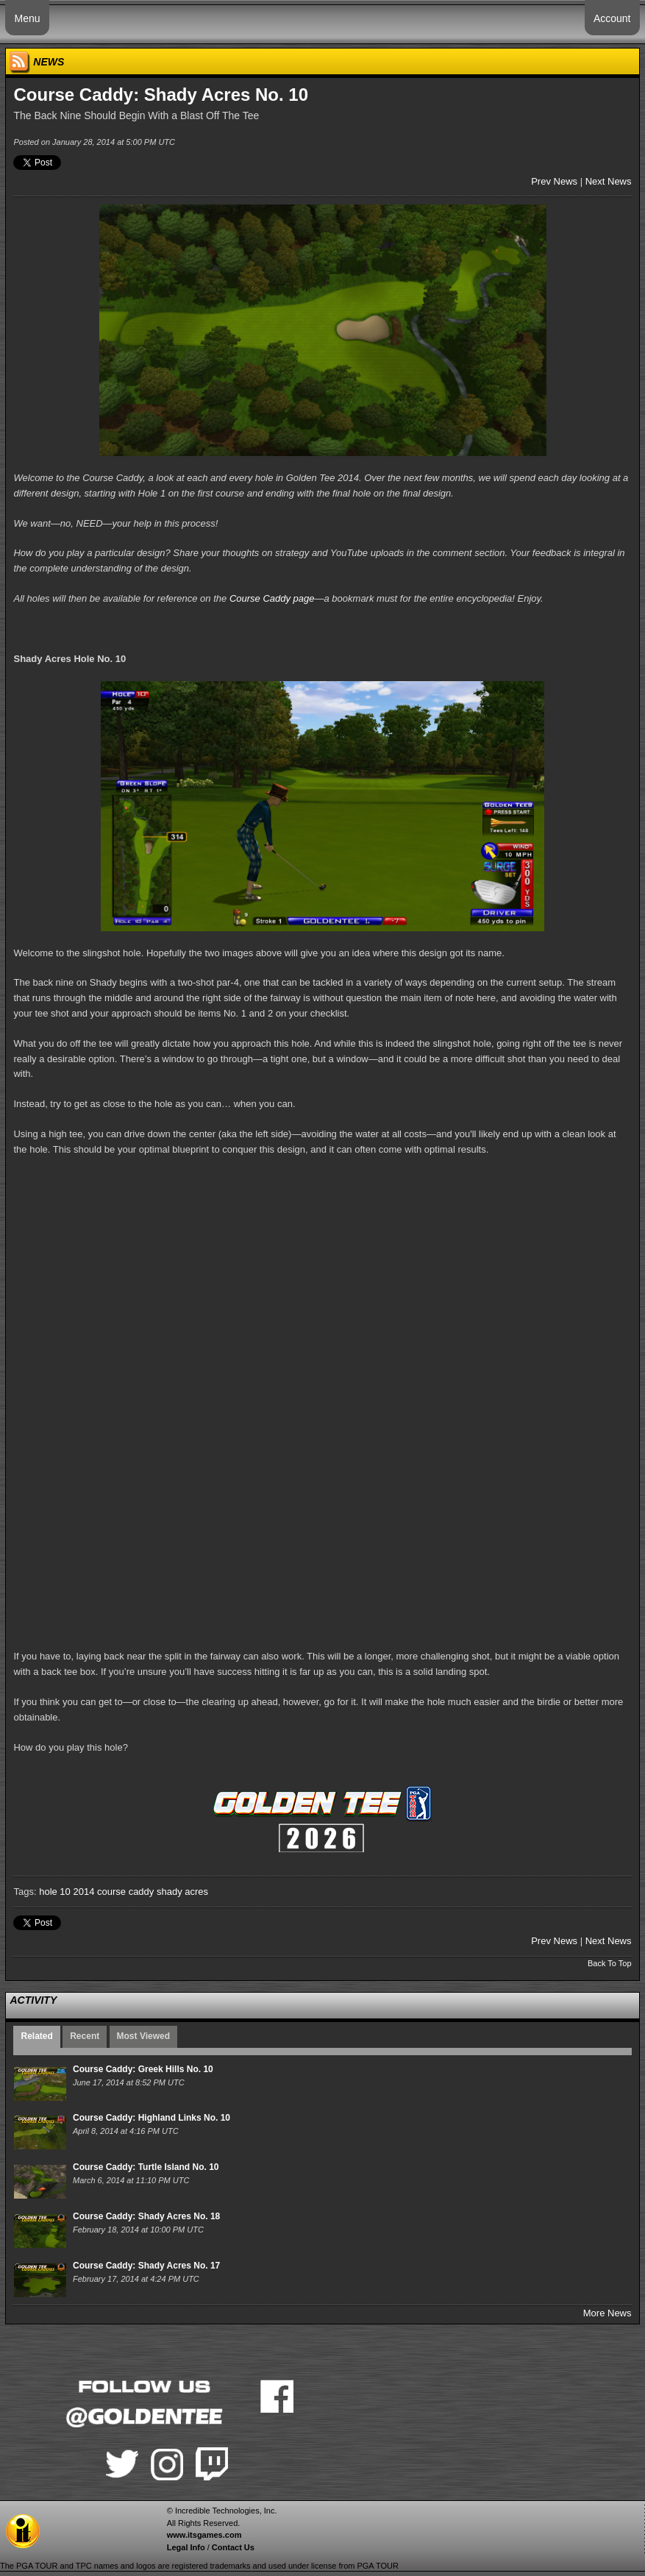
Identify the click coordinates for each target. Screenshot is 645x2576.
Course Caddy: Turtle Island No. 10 (145, 2167)
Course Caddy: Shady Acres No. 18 (146, 2216)
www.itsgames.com (204, 2534)
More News (607, 2313)
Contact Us (233, 2547)
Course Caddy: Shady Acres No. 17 (146, 2265)
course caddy (125, 1891)
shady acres (182, 1891)
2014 (83, 1891)
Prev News (554, 181)
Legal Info (186, 2547)
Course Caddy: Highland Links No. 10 (151, 2118)
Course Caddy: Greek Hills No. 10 (143, 2069)
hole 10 (55, 1891)
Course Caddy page (272, 598)
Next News (608, 181)
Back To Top (610, 1963)
